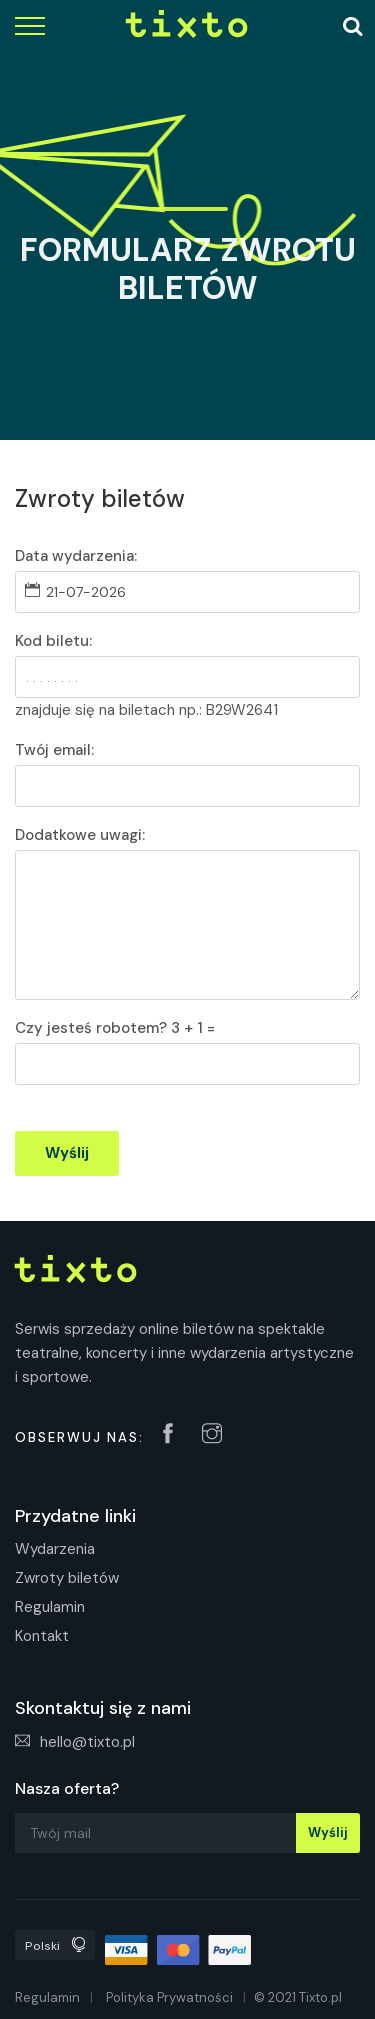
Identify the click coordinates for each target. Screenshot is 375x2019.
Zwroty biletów (67, 1578)
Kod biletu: (53, 641)
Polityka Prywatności (169, 1997)
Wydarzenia (55, 1549)
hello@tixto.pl (75, 1742)
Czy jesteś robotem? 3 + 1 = (115, 1028)
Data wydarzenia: (76, 556)
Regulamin (50, 1607)
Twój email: (54, 750)
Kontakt (42, 1636)
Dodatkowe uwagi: (80, 835)
